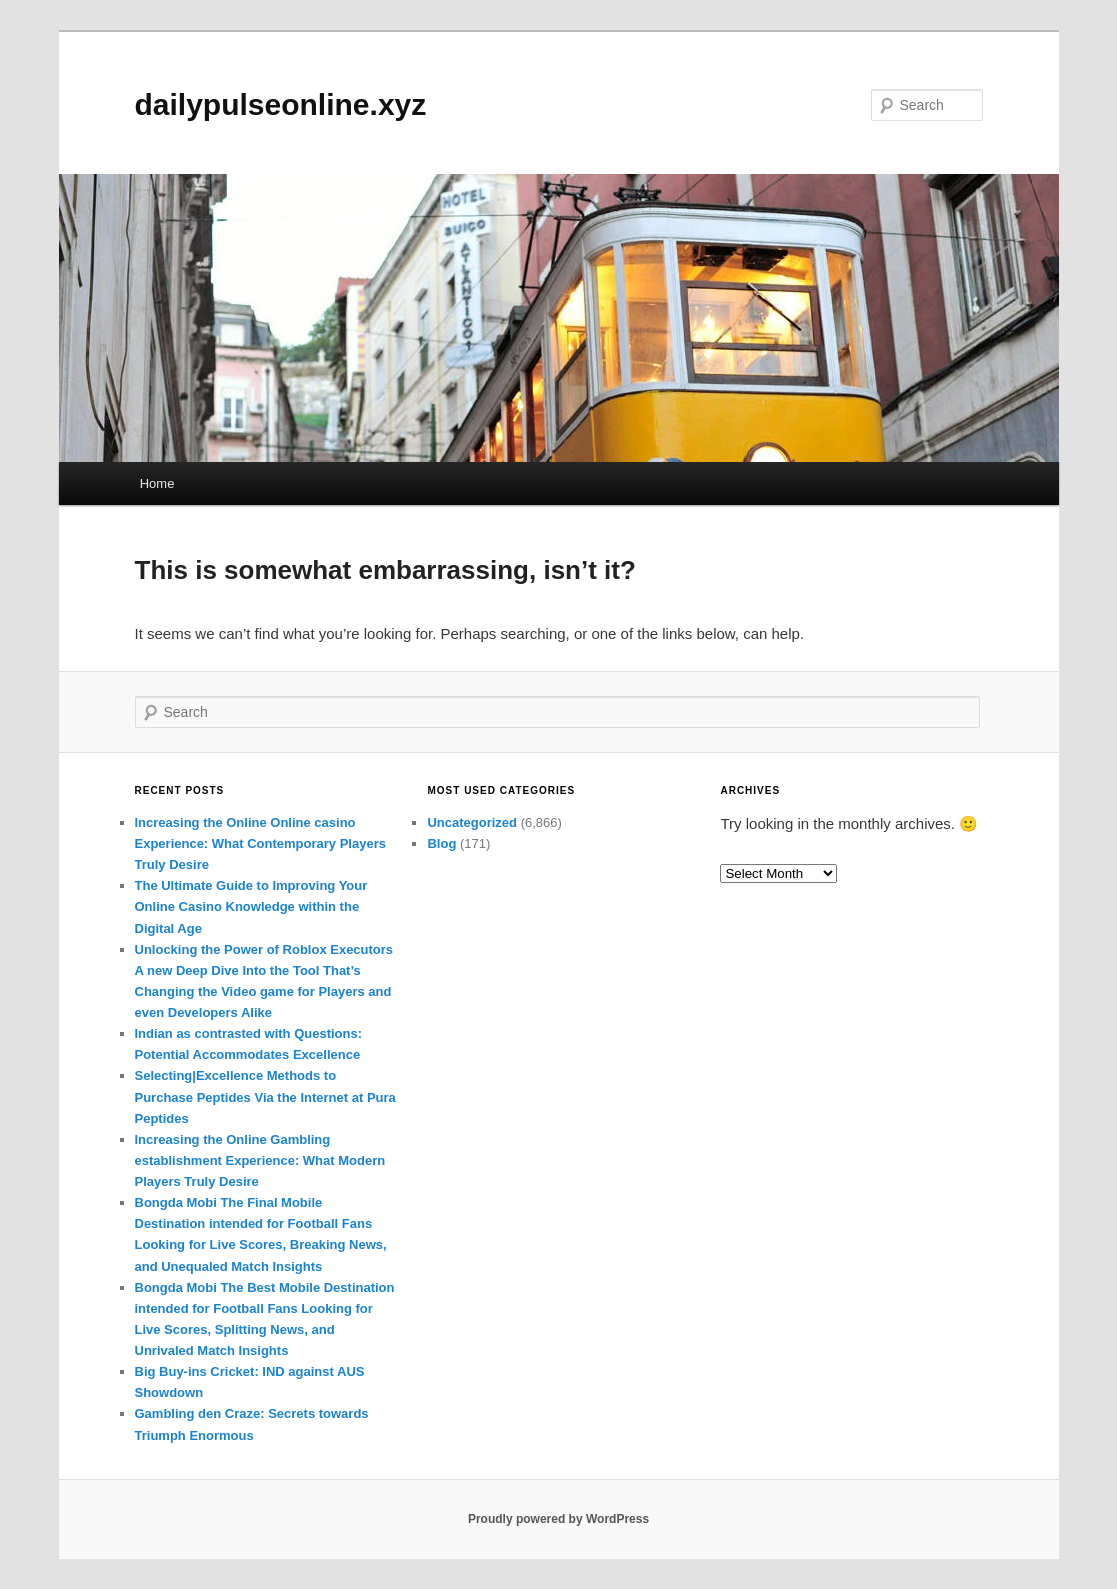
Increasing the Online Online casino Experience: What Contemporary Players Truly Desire (260, 843)
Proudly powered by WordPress (558, 1519)
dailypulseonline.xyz (281, 104)
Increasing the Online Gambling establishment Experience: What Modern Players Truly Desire (260, 1160)
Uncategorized (472, 822)
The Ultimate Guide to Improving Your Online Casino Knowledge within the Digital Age (251, 906)
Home (157, 483)
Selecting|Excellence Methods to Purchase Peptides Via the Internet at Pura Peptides (265, 1096)
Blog (441, 843)
